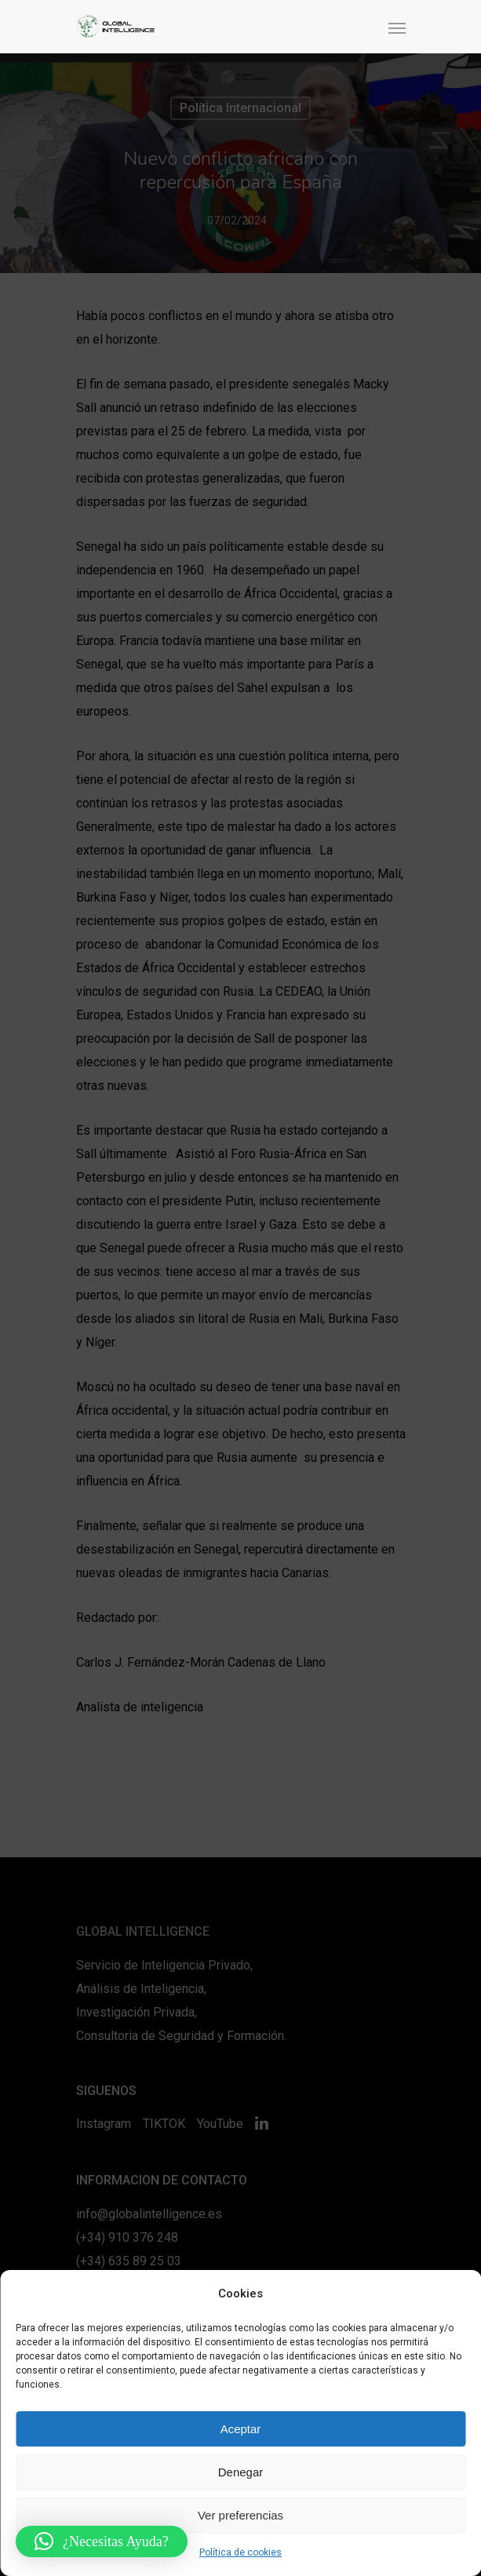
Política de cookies (240, 2552)
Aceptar (240, 2429)
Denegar (241, 2472)
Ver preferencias (240, 2515)
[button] (102, 2541)
